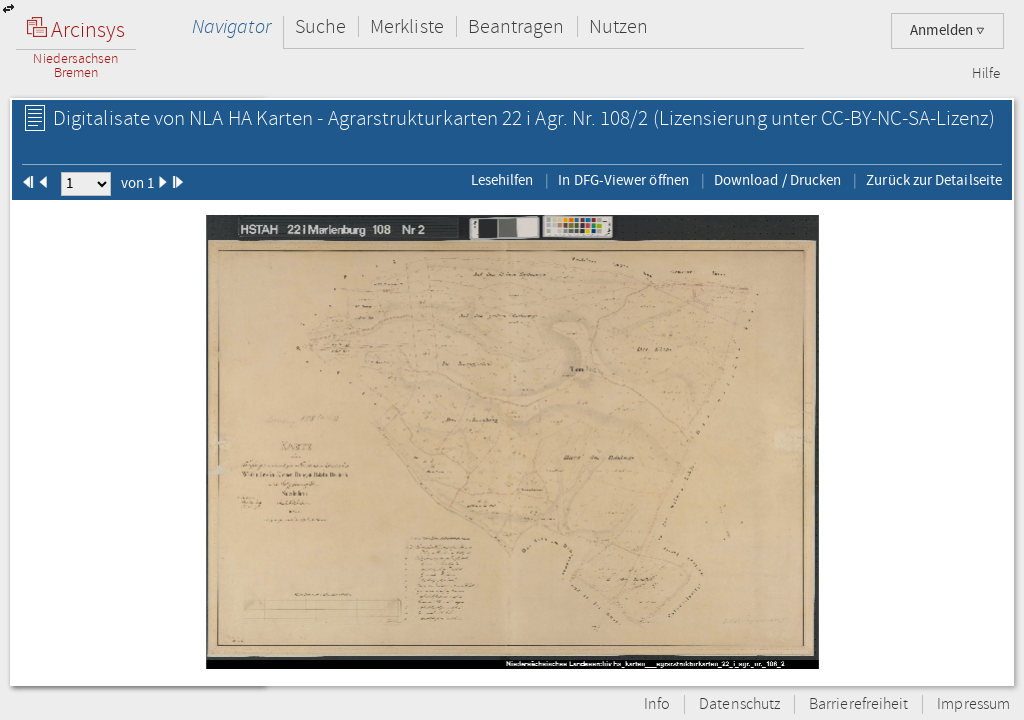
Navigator (231, 26)
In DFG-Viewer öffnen (623, 180)
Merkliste (407, 26)
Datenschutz (739, 704)
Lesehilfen (502, 180)
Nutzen (618, 26)
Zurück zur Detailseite (934, 180)
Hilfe (986, 74)
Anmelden (947, 30)
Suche (320, 26)
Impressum (973, 704)
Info (657, 704)
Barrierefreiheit (858, 704)
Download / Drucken (777, 180)
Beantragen (516, 26)
